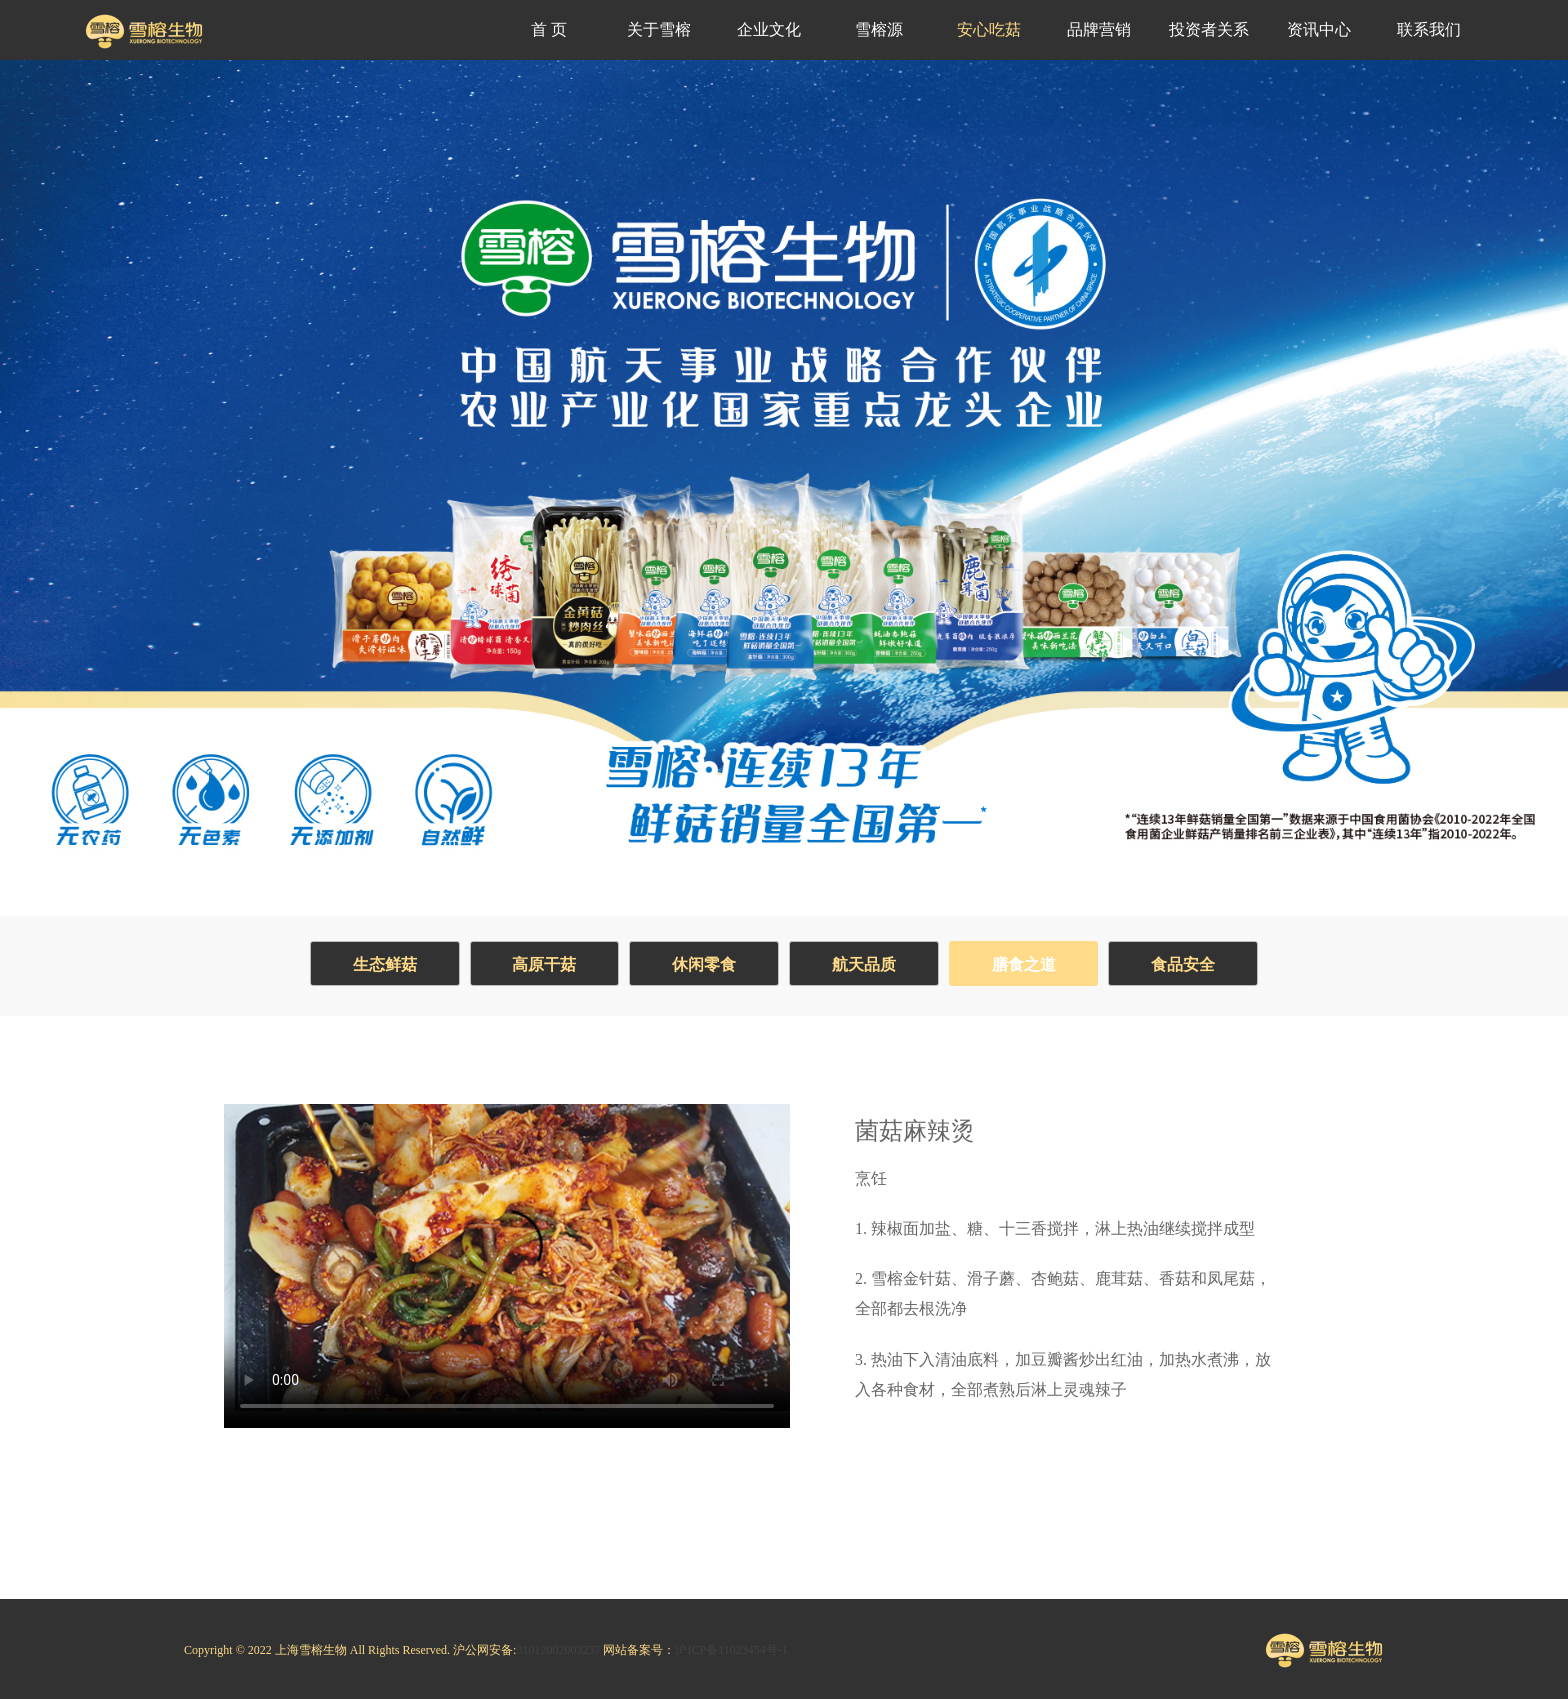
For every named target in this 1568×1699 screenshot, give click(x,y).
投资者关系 (1209, 29)
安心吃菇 (989, 29)
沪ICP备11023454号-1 (731, 1650)
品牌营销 (1099, 29)
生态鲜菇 (384, 964)
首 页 (549, 29)
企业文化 (769, 29)
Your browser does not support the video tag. (507, 1258)
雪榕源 (879, 29)
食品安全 (1184, 964)
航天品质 (864, 964)
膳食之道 (1024, 964)
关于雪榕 (659, 29)
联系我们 (1429, 29)
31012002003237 (558, 1650)
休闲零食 (704, 964)
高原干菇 (544, 964)
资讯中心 (1319, 29)
